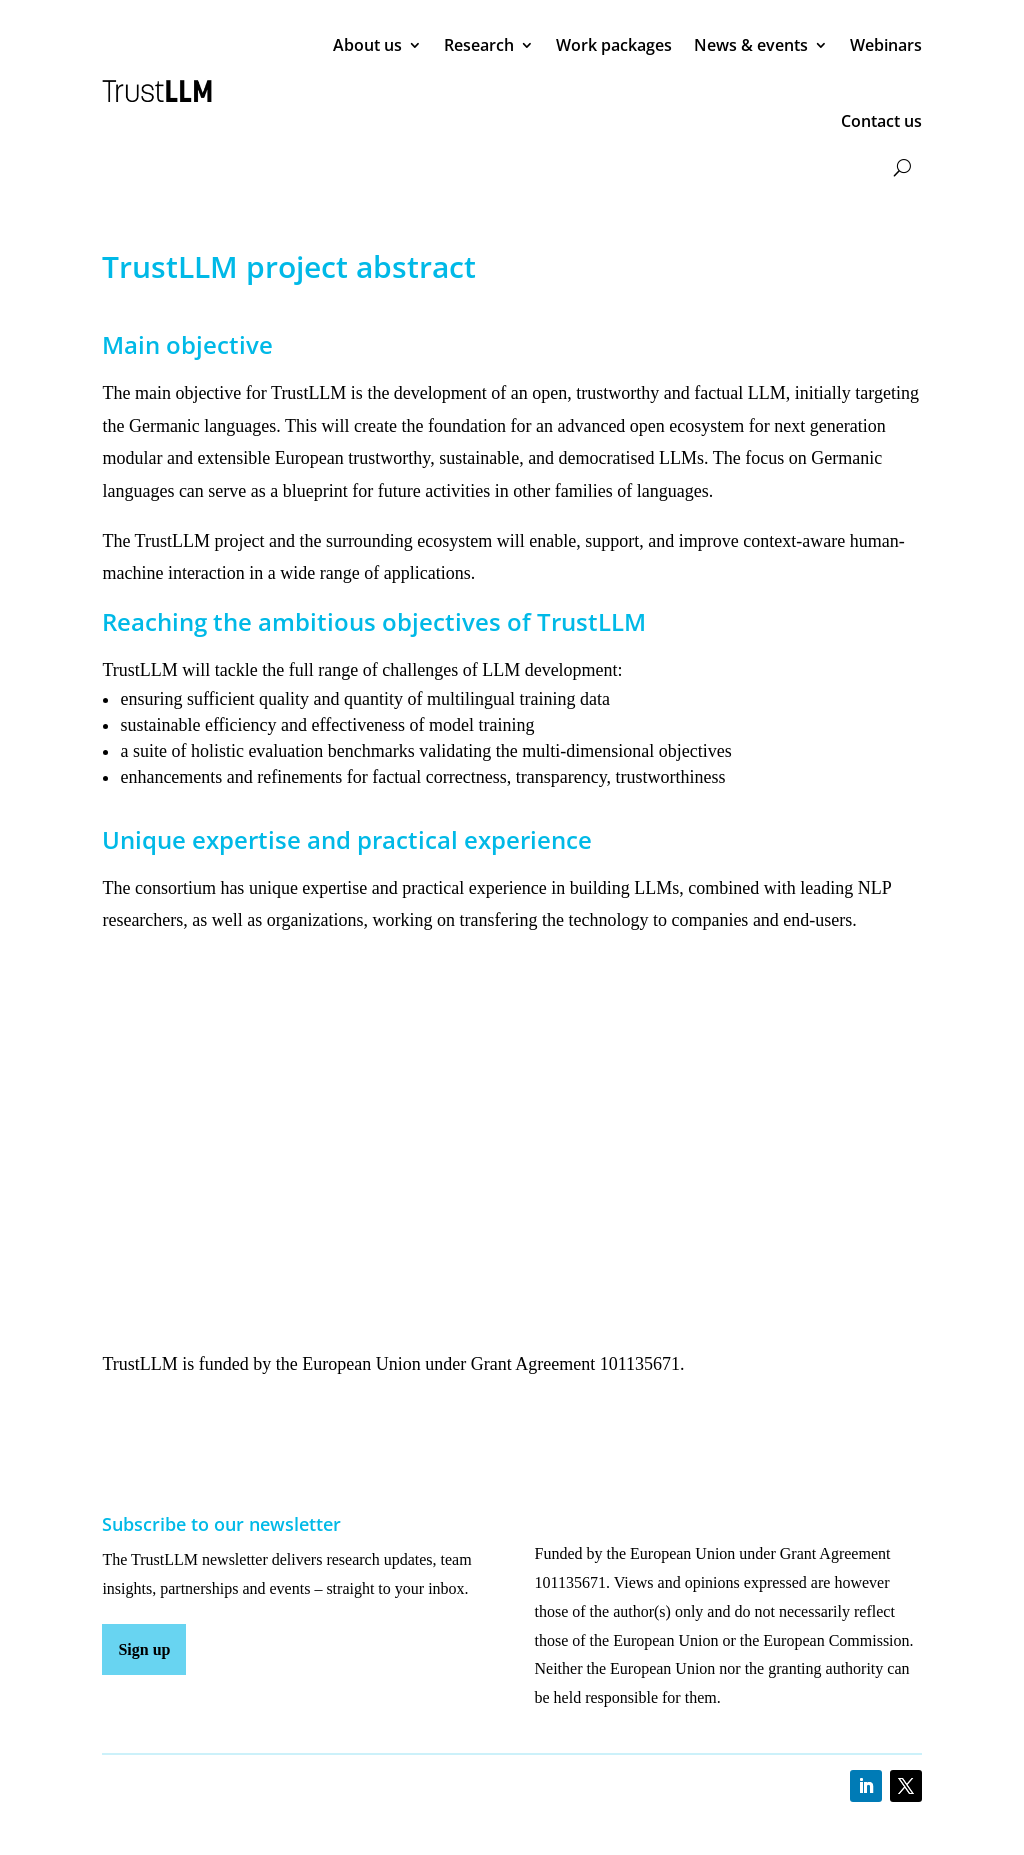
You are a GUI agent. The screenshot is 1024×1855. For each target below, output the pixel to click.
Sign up (144, 1649)
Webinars (886, 45)
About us (367, 45)
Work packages (614, 45)
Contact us (881, 121)
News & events (751, 45)
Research (479, 45)
